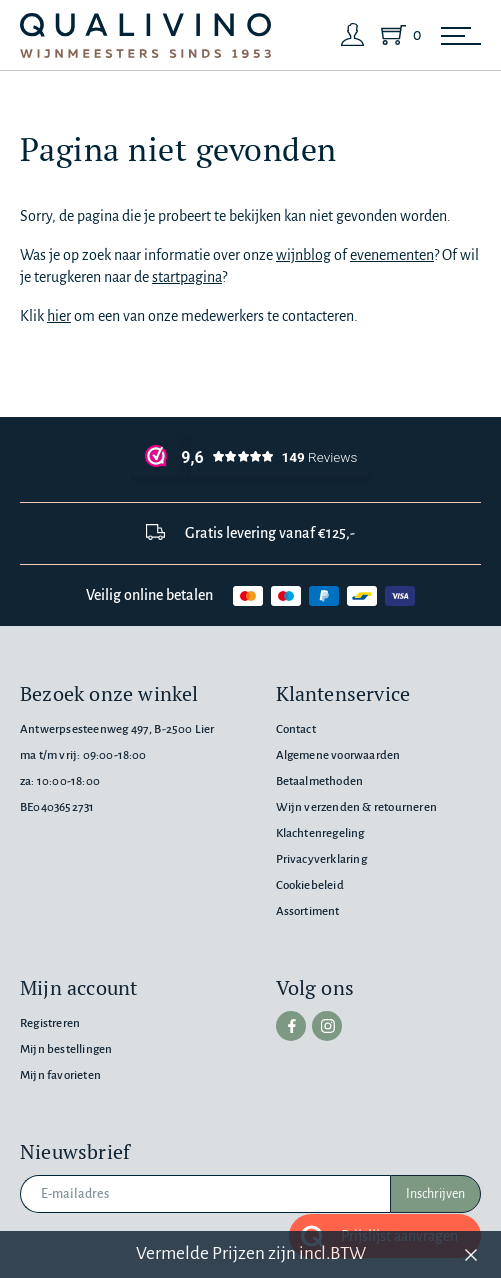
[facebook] (291, 1026)
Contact (296, 729)
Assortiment (308, 911)
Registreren (50, 1023)
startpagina (187, 277)
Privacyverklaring (321, 859)
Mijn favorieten (60, 1075)
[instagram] (327, 1026)
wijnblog (303, 255)
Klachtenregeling (320, 833)
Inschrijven (435, 1194)
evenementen (392, 255)
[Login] (353, 35)
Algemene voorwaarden (338, 755)
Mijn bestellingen (66, 1049)
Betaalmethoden (320, 781)
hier (59, 316)
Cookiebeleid (310, 885)
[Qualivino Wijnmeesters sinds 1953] (145, 35)
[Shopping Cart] (397, 35)
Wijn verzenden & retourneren (356, 807)
